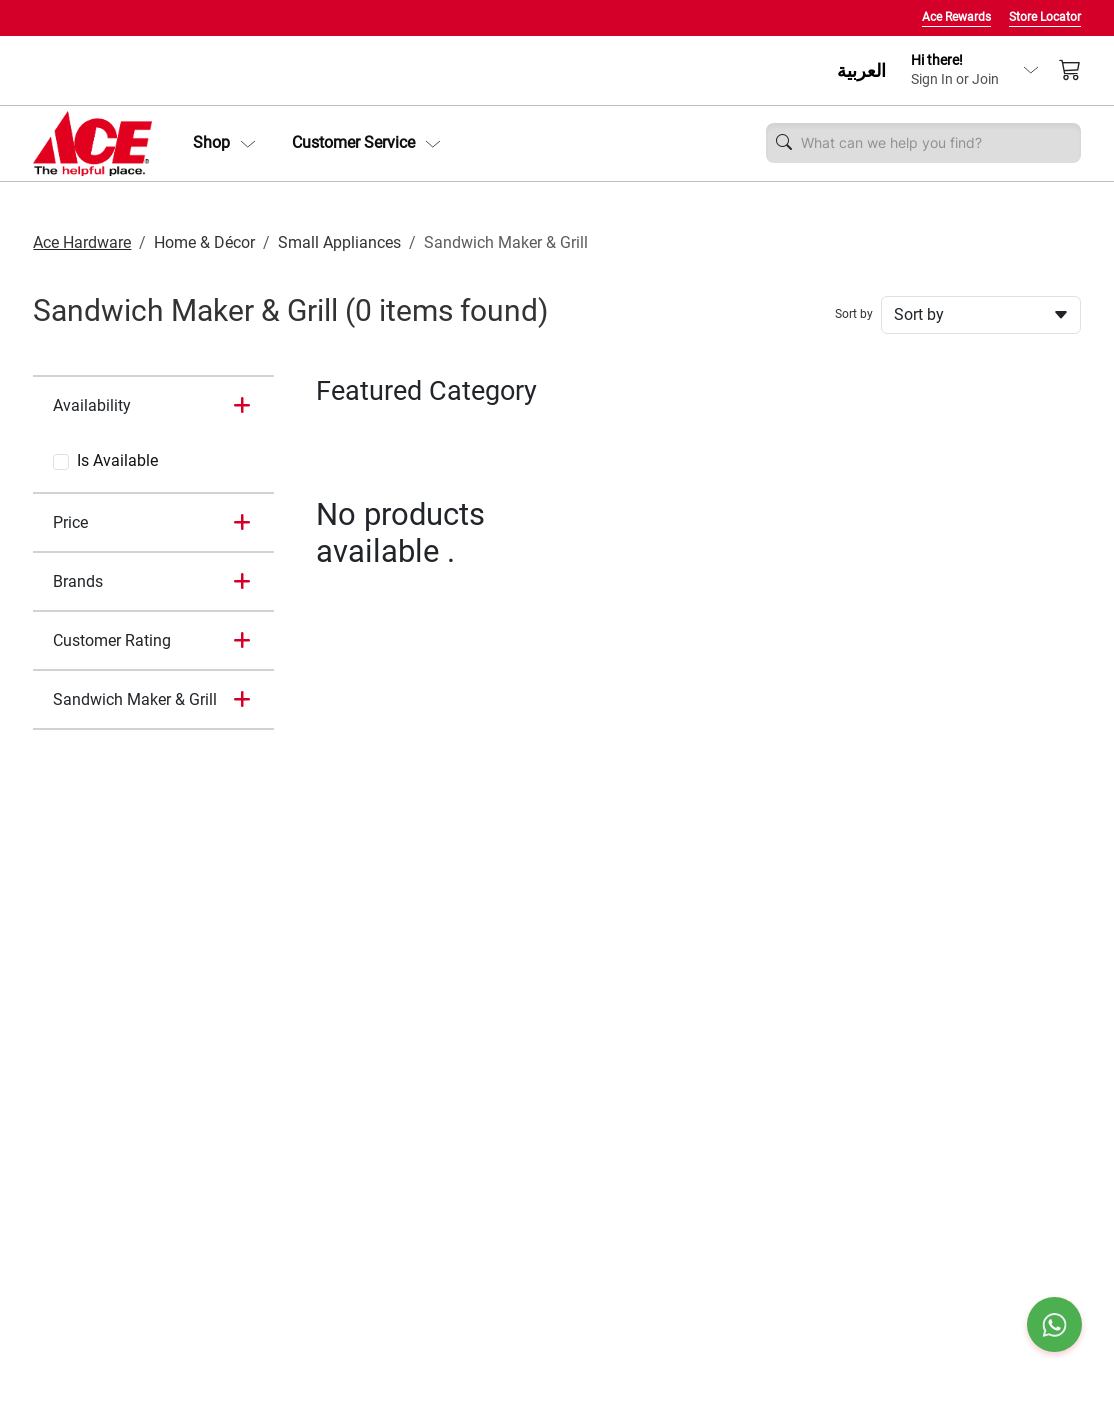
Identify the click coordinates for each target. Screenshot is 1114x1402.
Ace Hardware (82, 242)
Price (70, 522)
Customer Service (366, 142)
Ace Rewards (956, 17)
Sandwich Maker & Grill (135, 699)
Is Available (117, 460)
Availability (92, 405)
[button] (224, 143)
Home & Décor (204, 242)
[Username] (935, 143)
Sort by (854, 314)
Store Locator (1045, 17)
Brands (78, 581)
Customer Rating (112, 640)
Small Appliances (339, 242)
